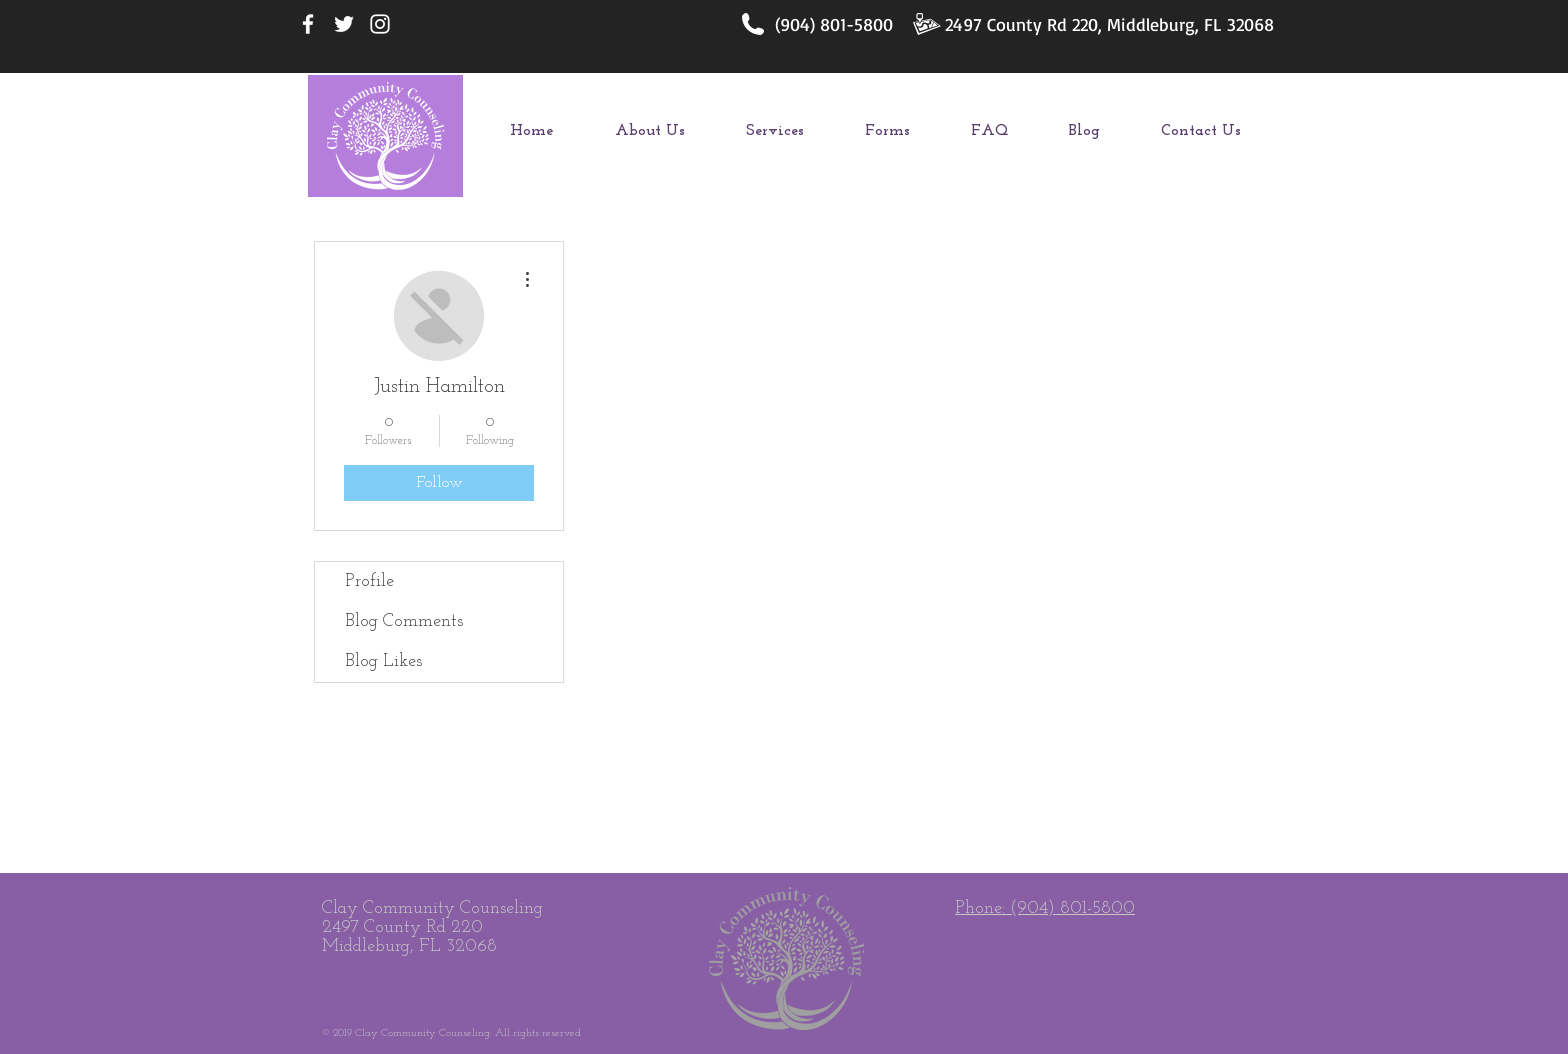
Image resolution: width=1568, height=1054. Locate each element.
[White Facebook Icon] (308, 24)
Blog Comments (404, 621)
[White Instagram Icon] (380, 24)
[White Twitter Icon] (344, 24)
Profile (369, 581)
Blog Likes (383, 661)
